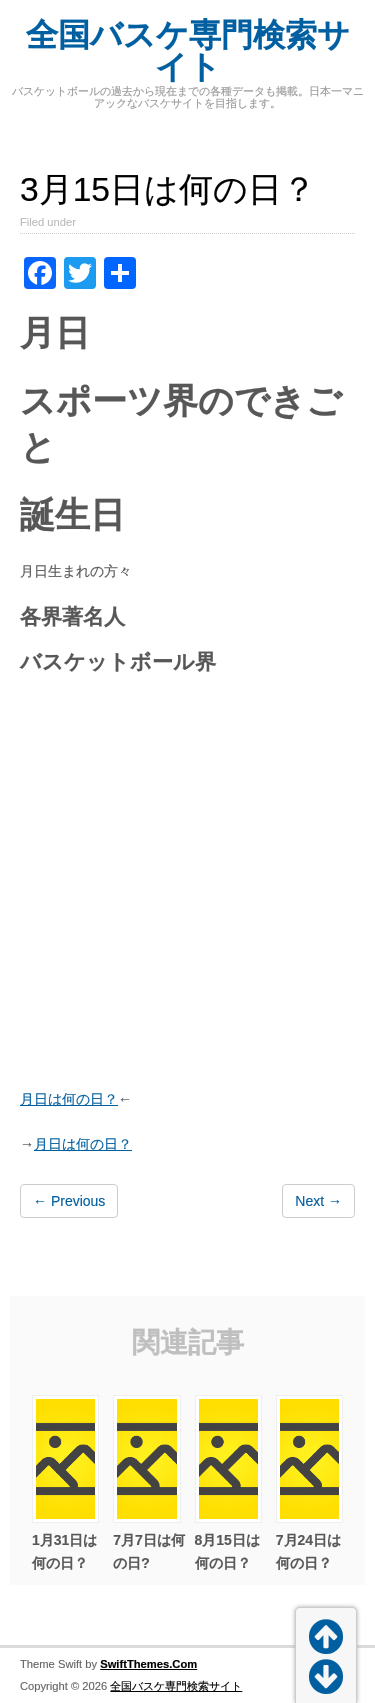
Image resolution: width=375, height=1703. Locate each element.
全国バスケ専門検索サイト (188, 51)
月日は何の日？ (69, 1099)
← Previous (69, 1201)
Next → (318, 1201)
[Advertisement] (187, 884)
